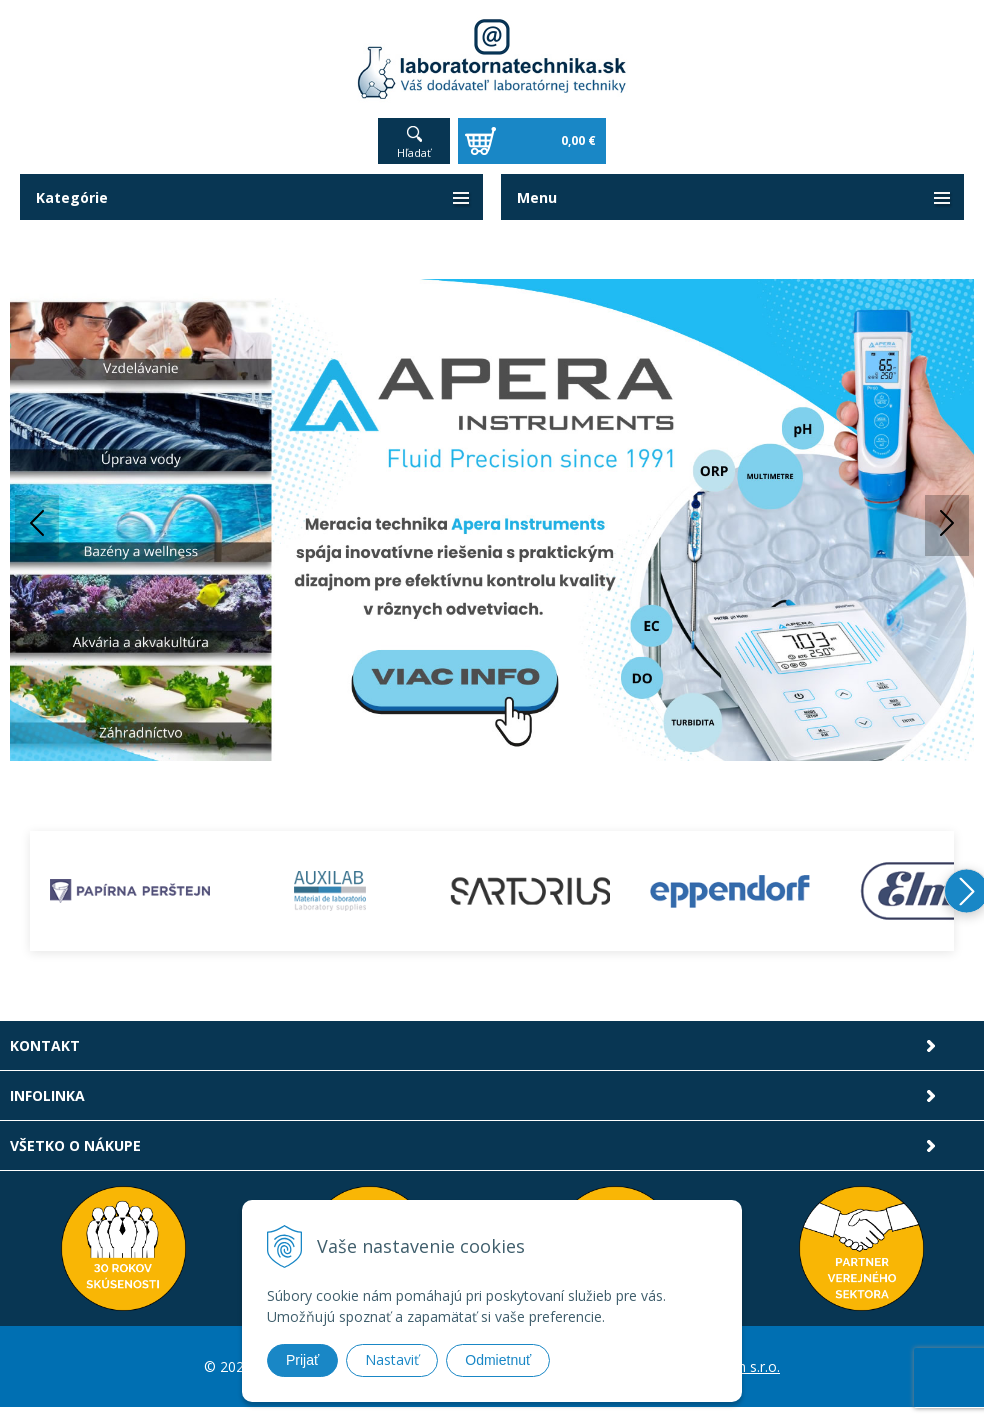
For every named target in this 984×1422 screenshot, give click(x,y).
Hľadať (414, 152)
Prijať (302, 1360)
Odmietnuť (498, 1360)
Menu (537, 197)
